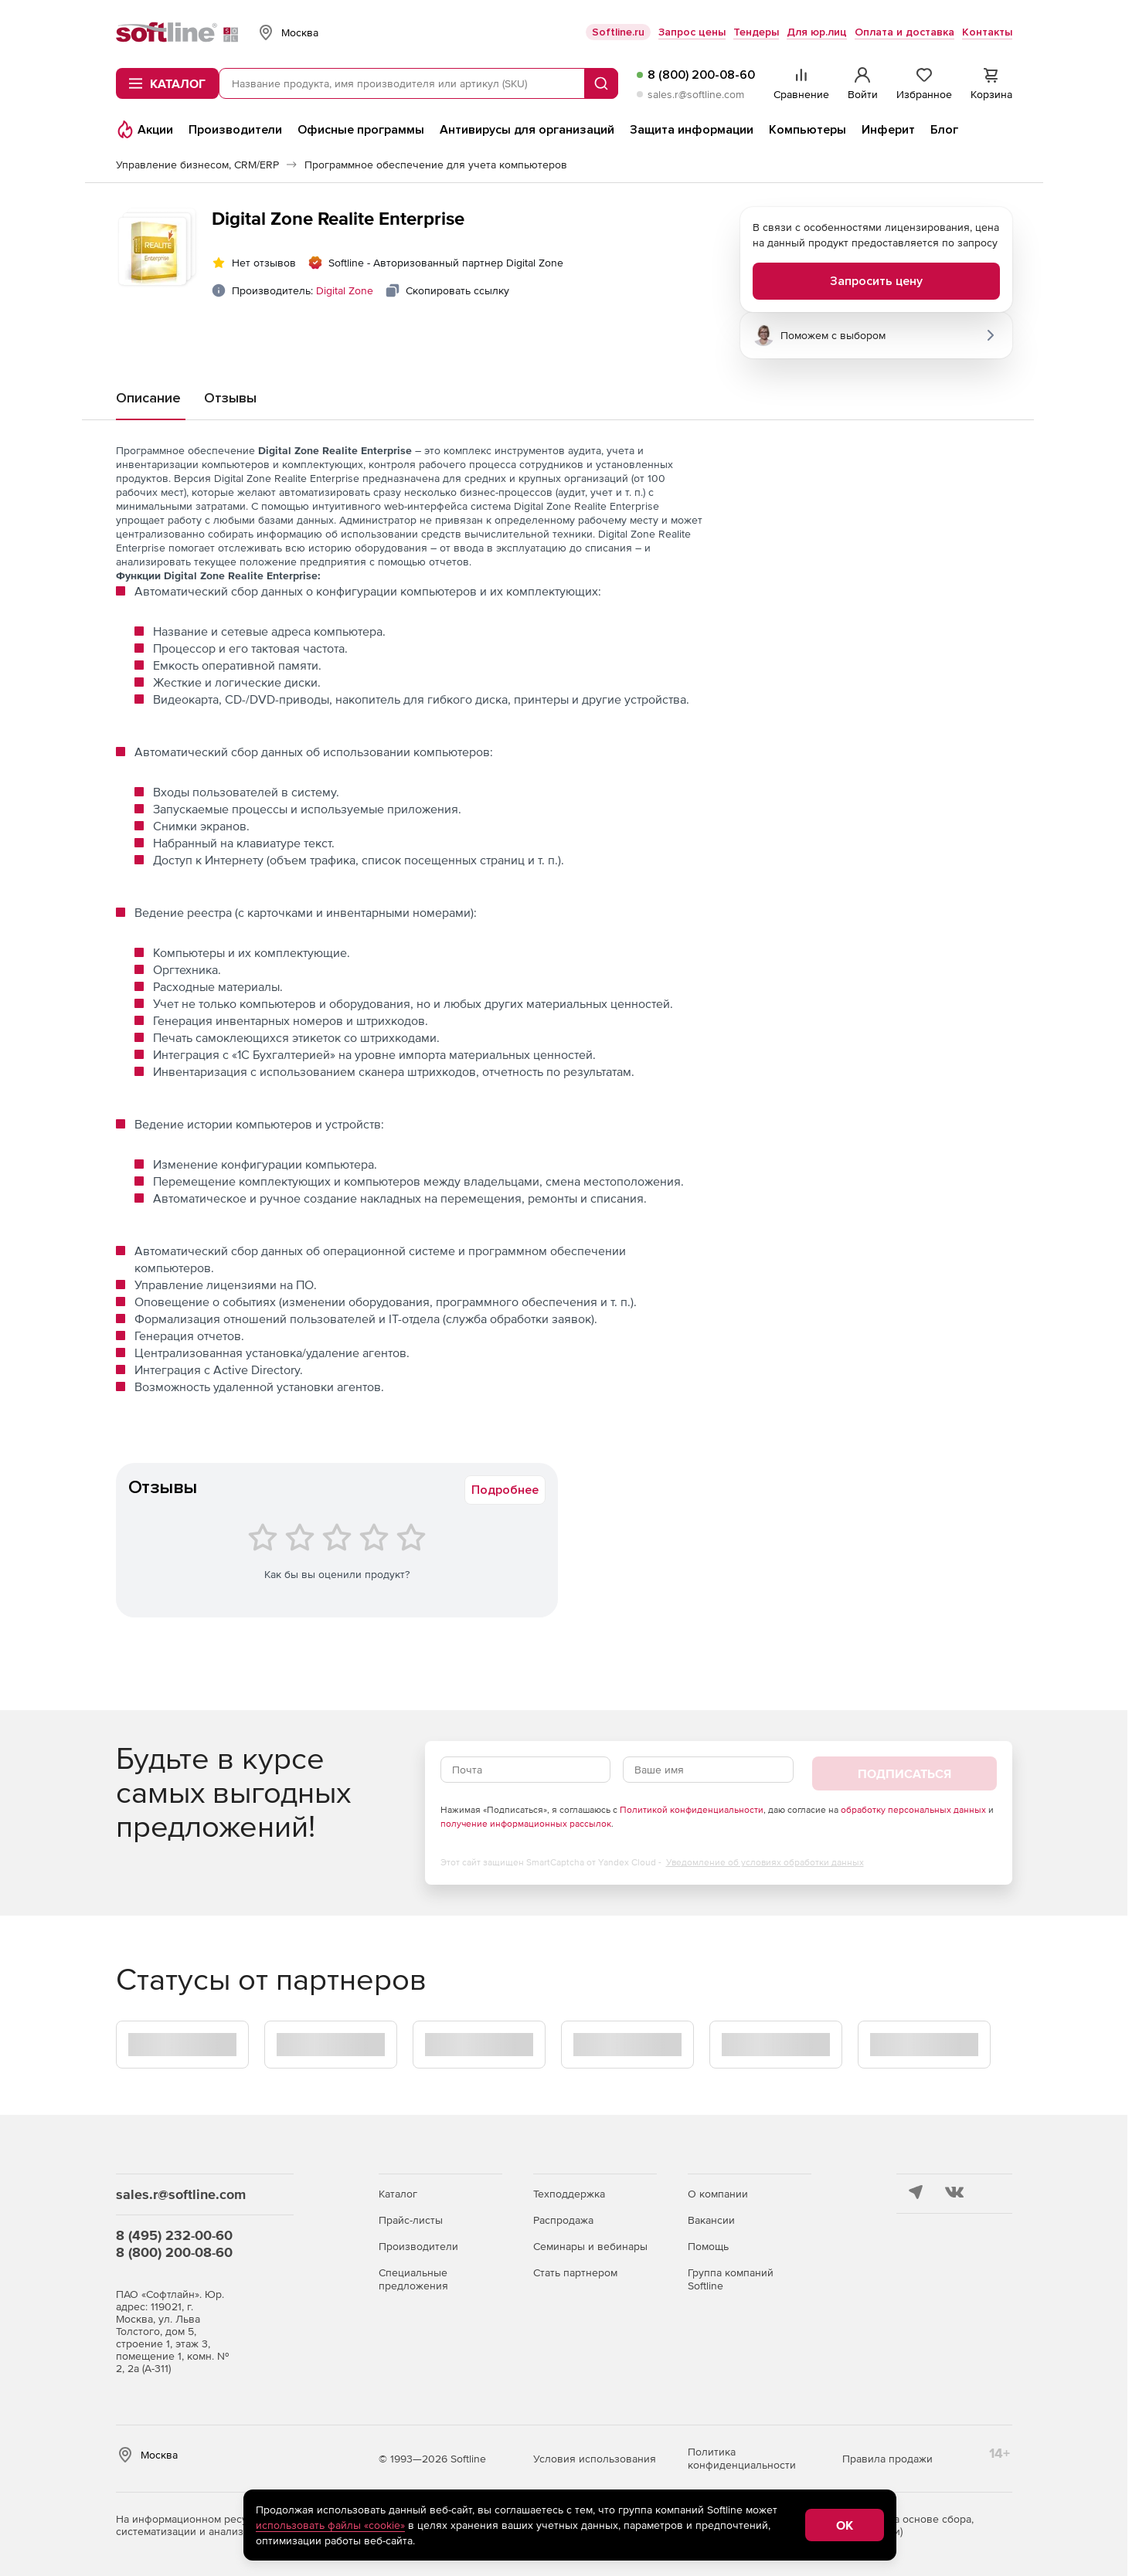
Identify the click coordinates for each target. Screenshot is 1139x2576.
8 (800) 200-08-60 (701, 75)
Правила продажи (887, 2458)
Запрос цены (692, 32)
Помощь (708, 2246)
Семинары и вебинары (590, 2246)
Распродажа (563, 2220)
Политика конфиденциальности (742, 2458)
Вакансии (711, 2220)
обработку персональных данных (913, 1809)
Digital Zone (344, 290)
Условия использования (594, 2458)
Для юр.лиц (817, 32)
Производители (418, 2246)
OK (844, 2525)
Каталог (398, 2193)
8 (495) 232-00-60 (174, 2235)
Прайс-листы (411, 2220)
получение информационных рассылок (525, 1823)
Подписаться (904, 1773)
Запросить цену (876, 281)
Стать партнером (575, 2272)
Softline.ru (618, 32)
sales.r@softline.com (696, 94)
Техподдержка (569, 2193)
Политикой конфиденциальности (691, 1809)
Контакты (987, 32)
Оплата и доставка (904, 32)
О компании (718, 2193)
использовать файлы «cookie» (330, 2525)
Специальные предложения (413, 2279)
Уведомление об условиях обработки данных (765, 1862)
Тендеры (756, 32)
